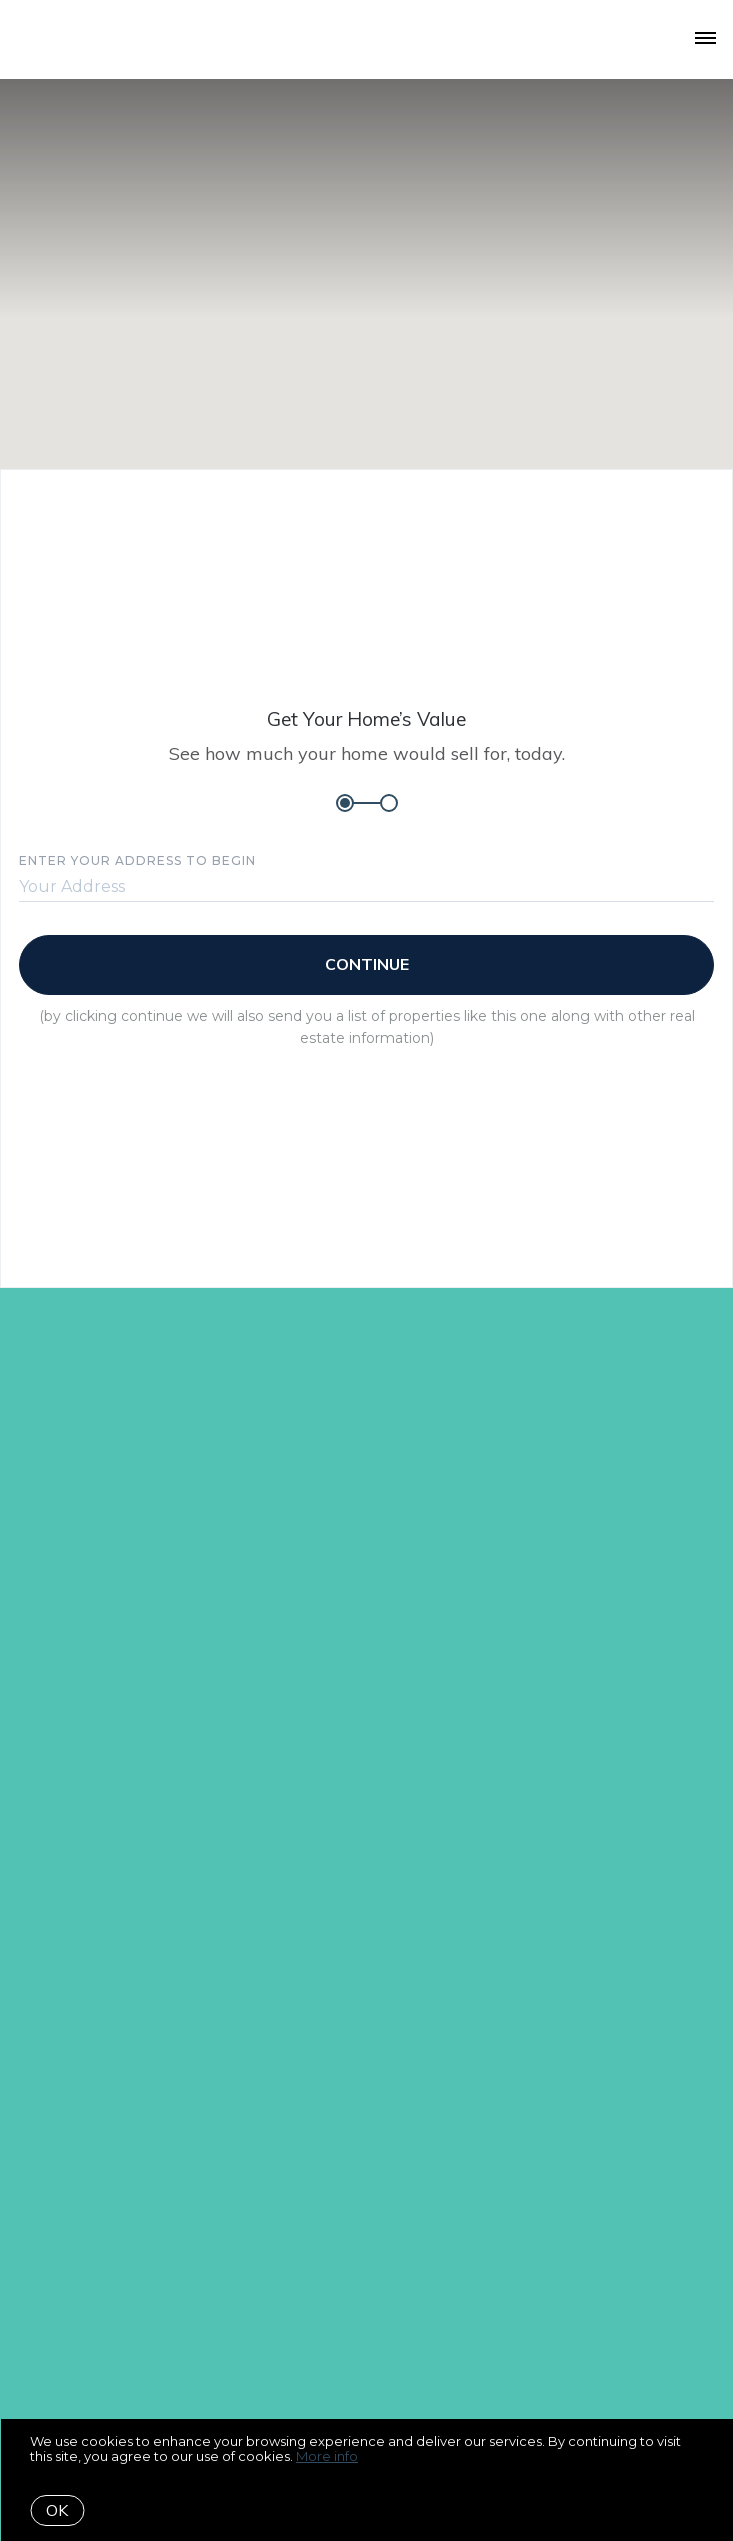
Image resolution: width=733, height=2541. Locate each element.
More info (327, 2456)
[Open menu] (705, 39)
